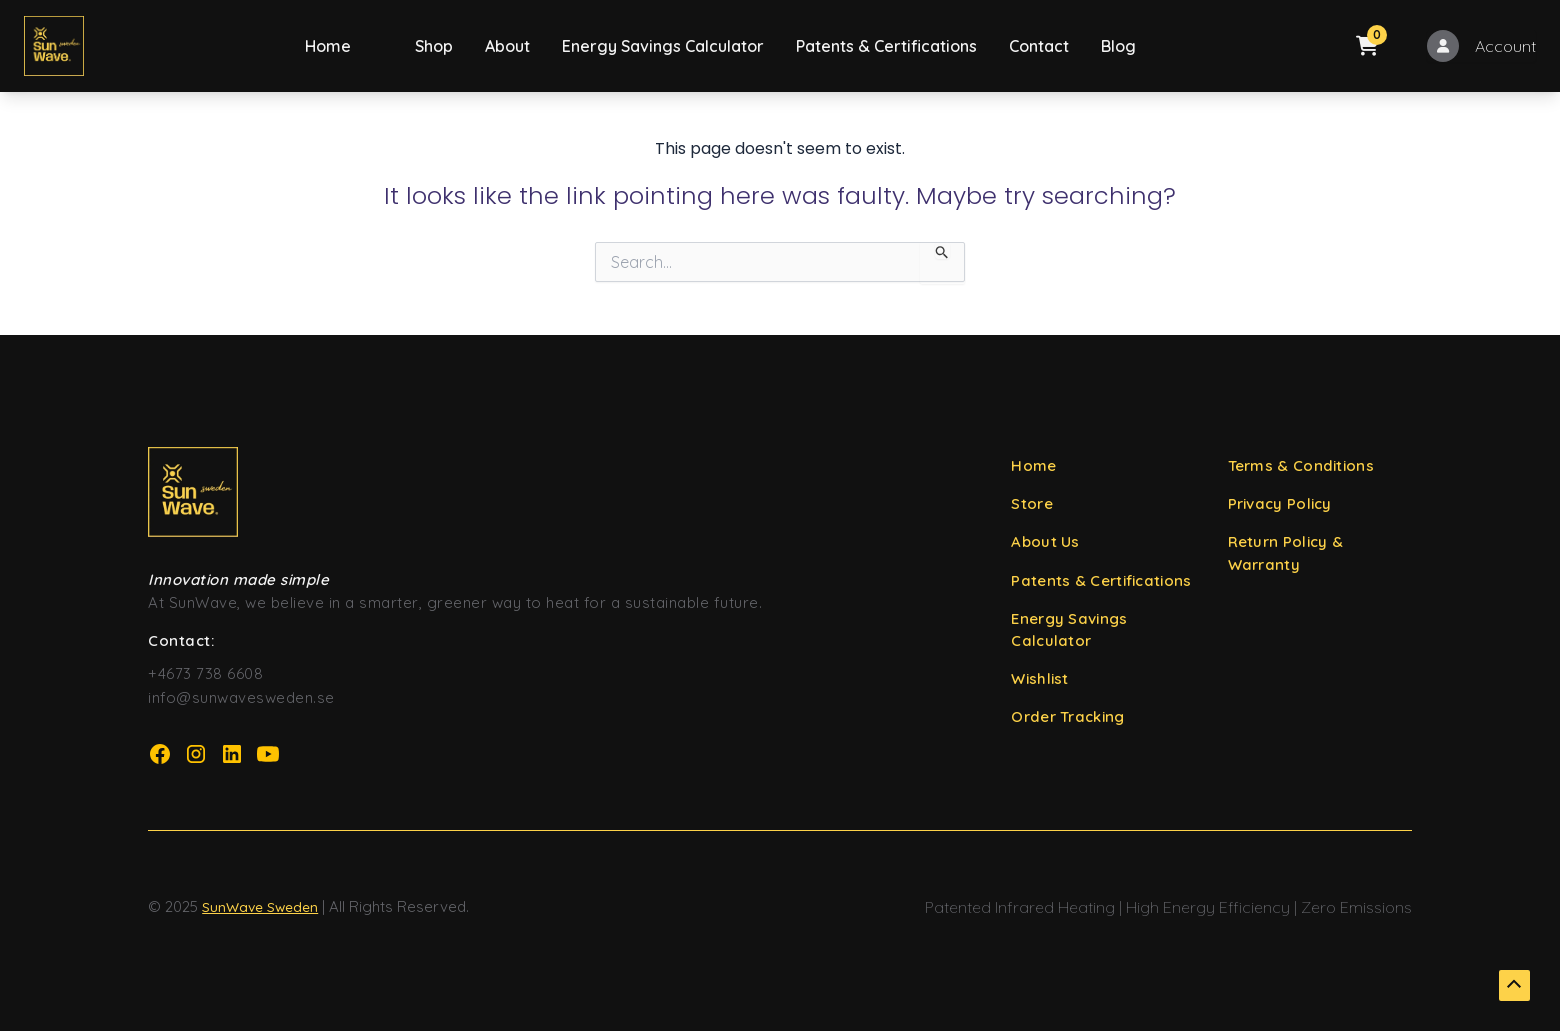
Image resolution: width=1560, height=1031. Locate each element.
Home (328, 46)
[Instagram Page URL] (196, 754)
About (507, 46)
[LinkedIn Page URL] (232, 754)
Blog (1118, 46)
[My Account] (1481, 46)
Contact (1039, 46)
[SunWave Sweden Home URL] (548, 492)
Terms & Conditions (1301, 465)
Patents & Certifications (886, 46)
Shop (434, 46)
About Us (1045, 542)
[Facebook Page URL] (160, 754)
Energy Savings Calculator (663, 46)
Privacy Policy (1280, 504)
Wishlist (1039, 680)
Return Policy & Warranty (1286, 554)
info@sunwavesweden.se (241, 697)
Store (1032, 504)
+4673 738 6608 (205, 673)
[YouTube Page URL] (268, 754)
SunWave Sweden (261, 907)
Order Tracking (1067, 719)
